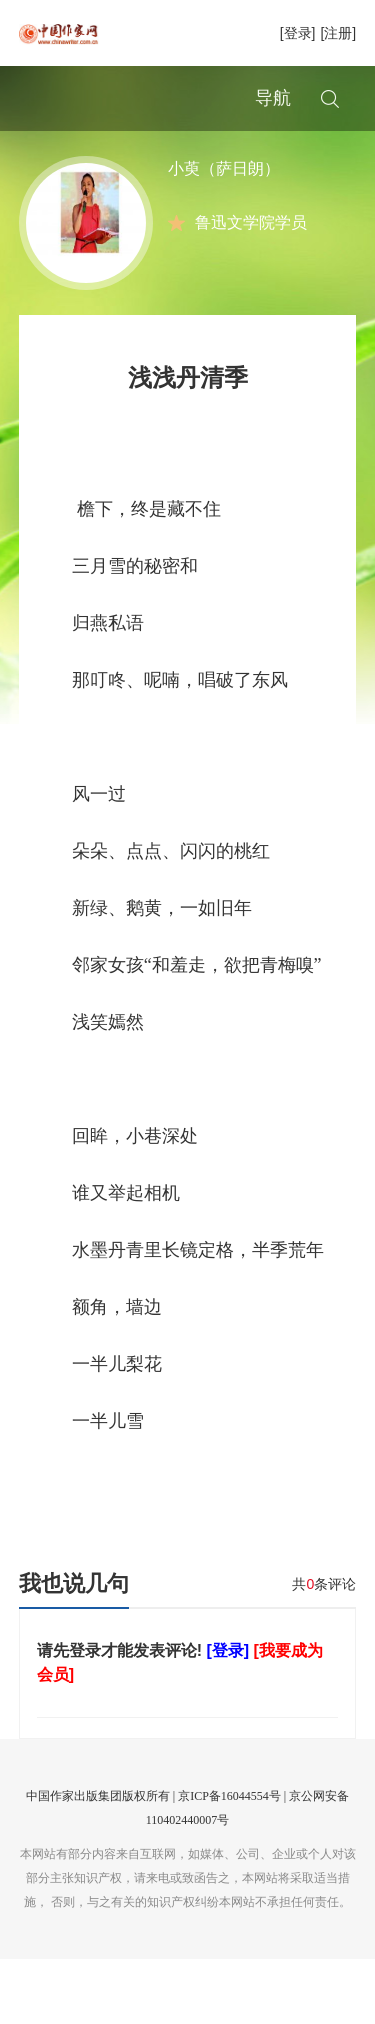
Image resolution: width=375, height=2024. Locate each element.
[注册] (338, 33)
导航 (273, 98)
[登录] (298, 33)
